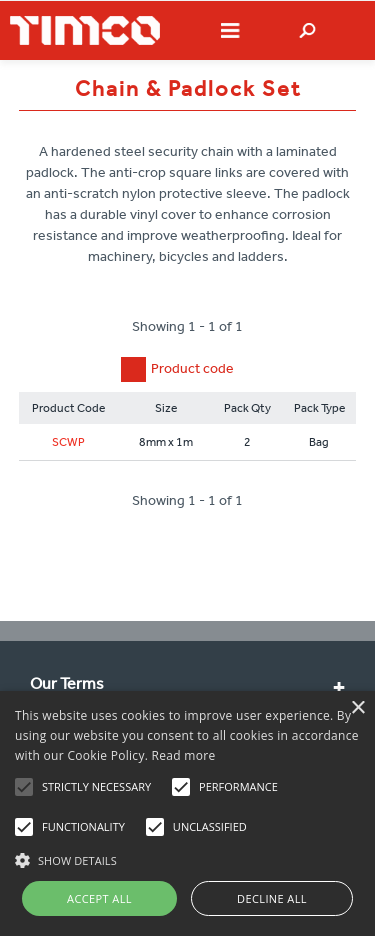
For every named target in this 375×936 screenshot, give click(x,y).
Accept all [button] (99, 898)
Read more (184, 755)
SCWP (68, 442)
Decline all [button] (272, 898)
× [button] (357, 708)
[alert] (187, 813)
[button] (187, 858)
